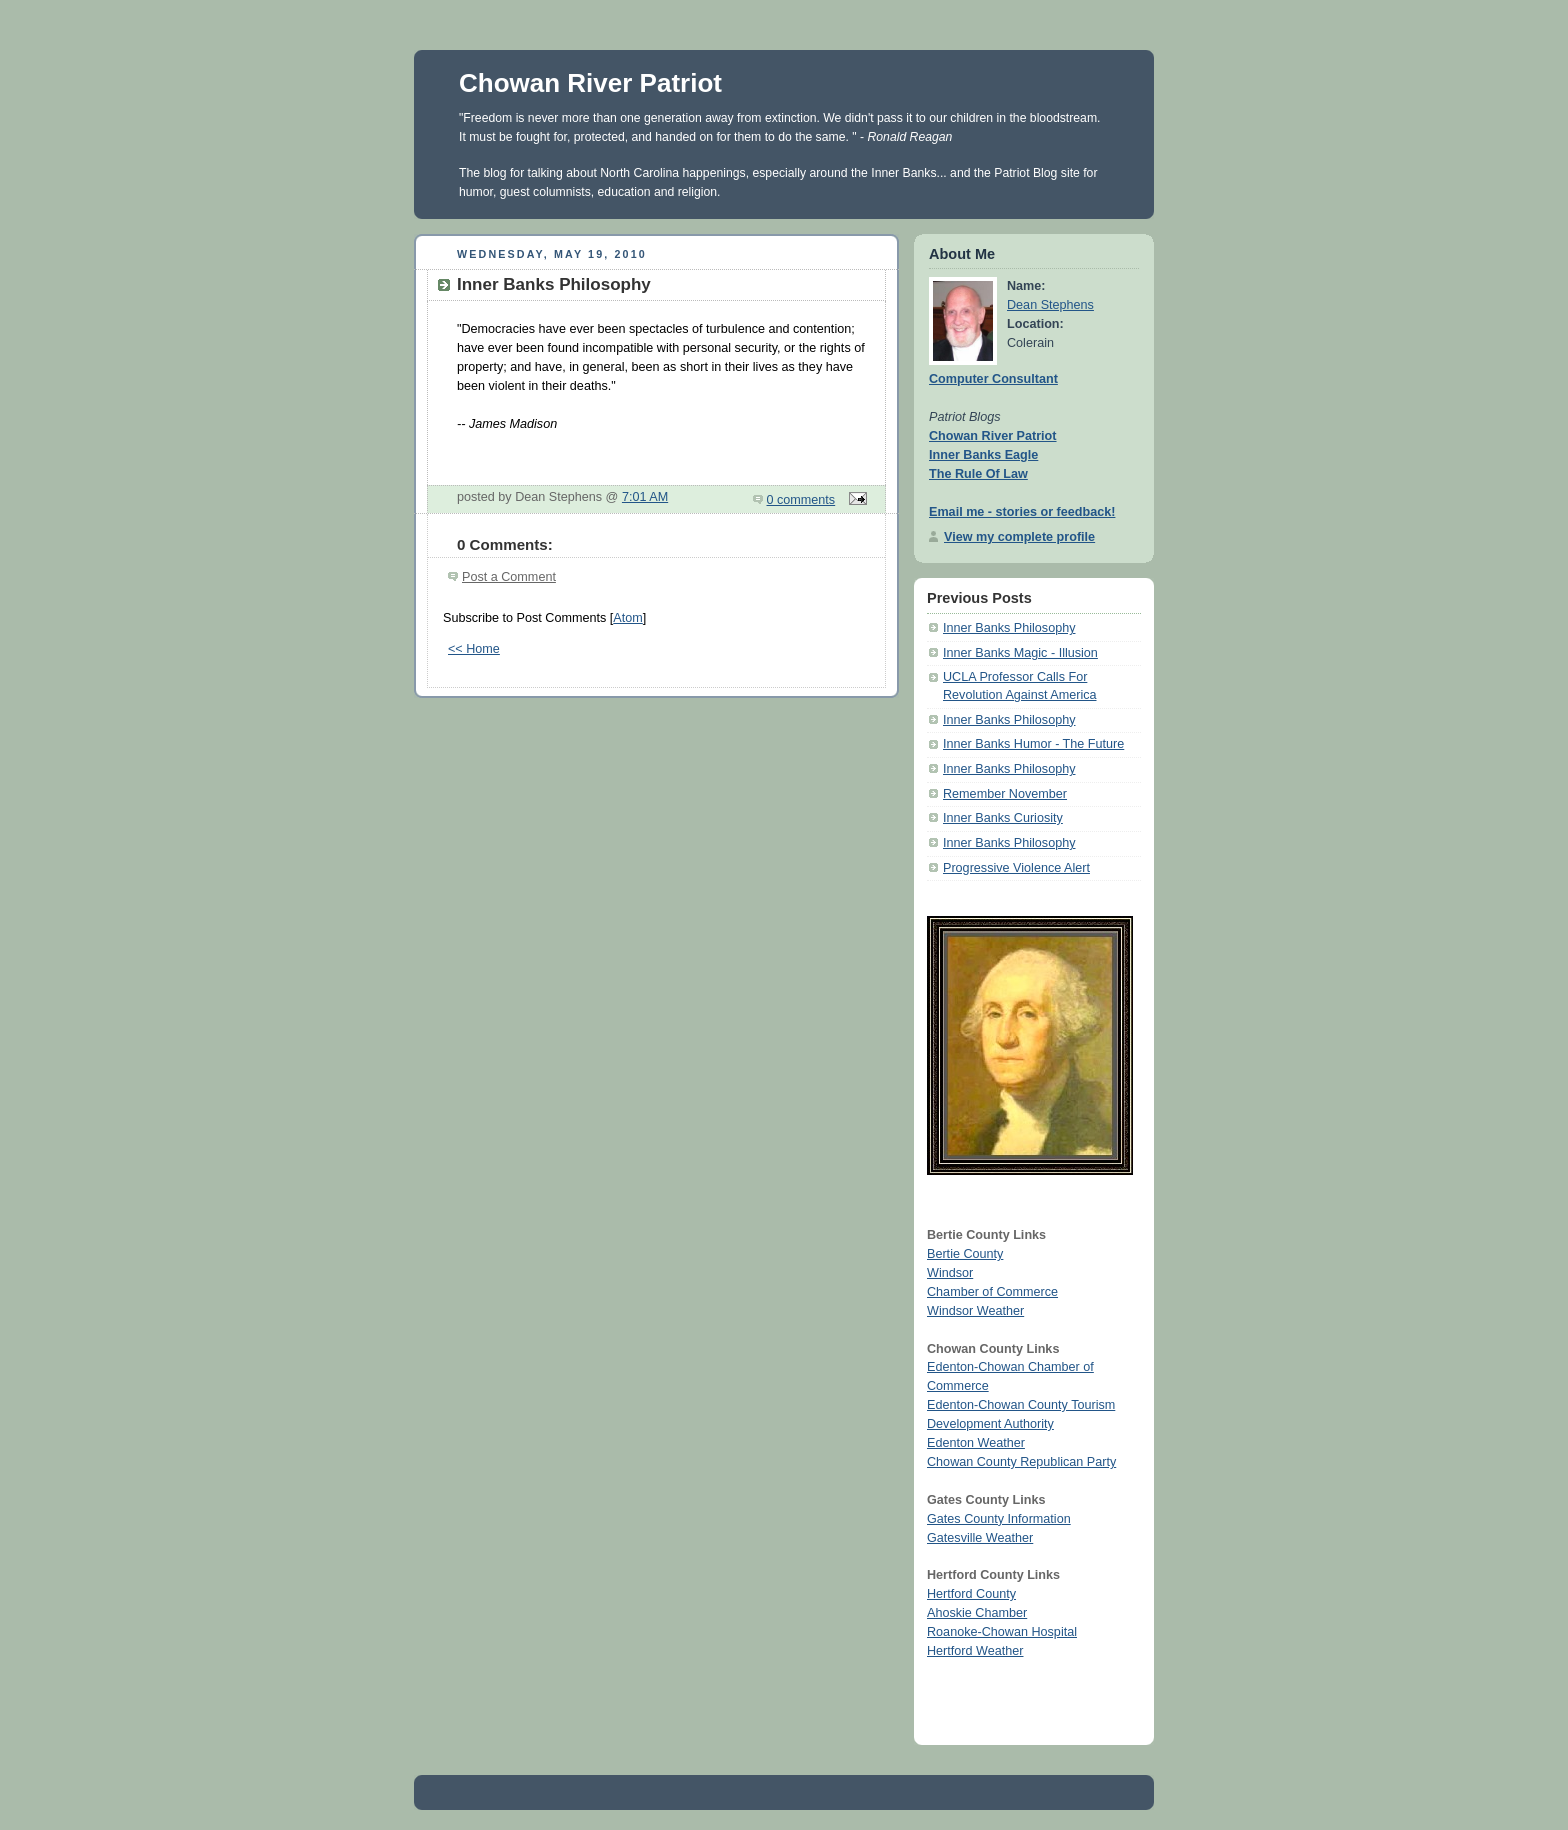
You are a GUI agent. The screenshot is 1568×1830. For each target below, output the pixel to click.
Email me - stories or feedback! (1022, 512)
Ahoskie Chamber (977, 1613)
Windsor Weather (975, 1311)
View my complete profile (1019, 537)
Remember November (1005, 794)
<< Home (474, 649)
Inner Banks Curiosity (1003, 818)
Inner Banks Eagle (983, 455)
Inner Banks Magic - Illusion (1020, 653)
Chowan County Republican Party (1021, 1462)
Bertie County (965, 1254)
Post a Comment (509, 577)
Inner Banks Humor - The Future (1033, 744)
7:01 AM (645, 497)
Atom (627, 618)
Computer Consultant (993, 379)
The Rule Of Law (978, 474)
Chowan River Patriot (590, 83)
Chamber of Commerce (992, 1292)
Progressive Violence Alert (1016, 868)
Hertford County (971, 1594)
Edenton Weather (976, 1443)
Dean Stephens (1050, 305)
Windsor (950, 1273)
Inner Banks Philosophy (1009, 628)
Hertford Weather (975, 1651)
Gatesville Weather (980, 1538)
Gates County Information (999, 1519)
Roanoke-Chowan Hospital (1002, 1632)
